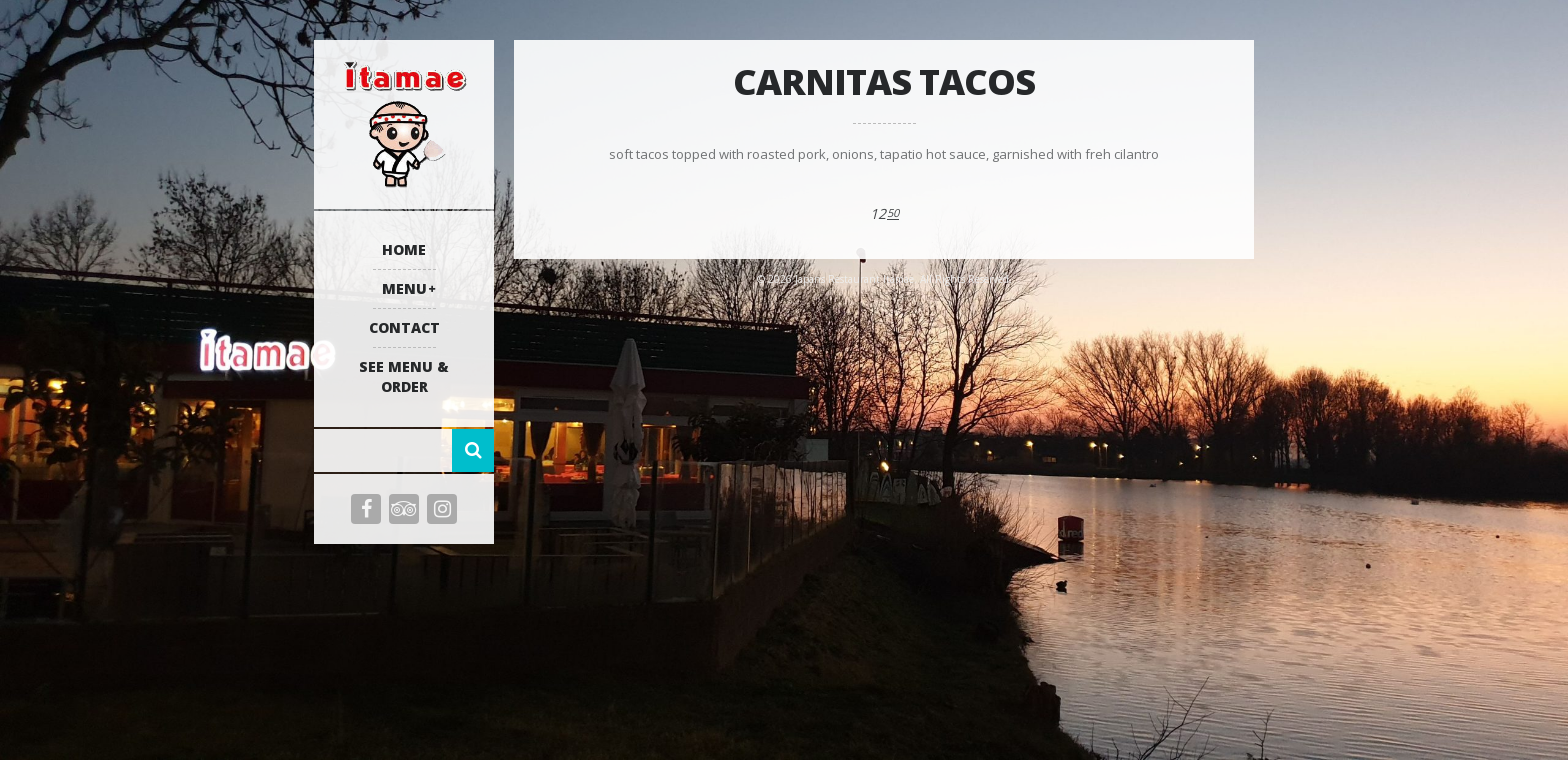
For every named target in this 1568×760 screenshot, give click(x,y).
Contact (404, 327)
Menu (404, 288)
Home (404, 249)
